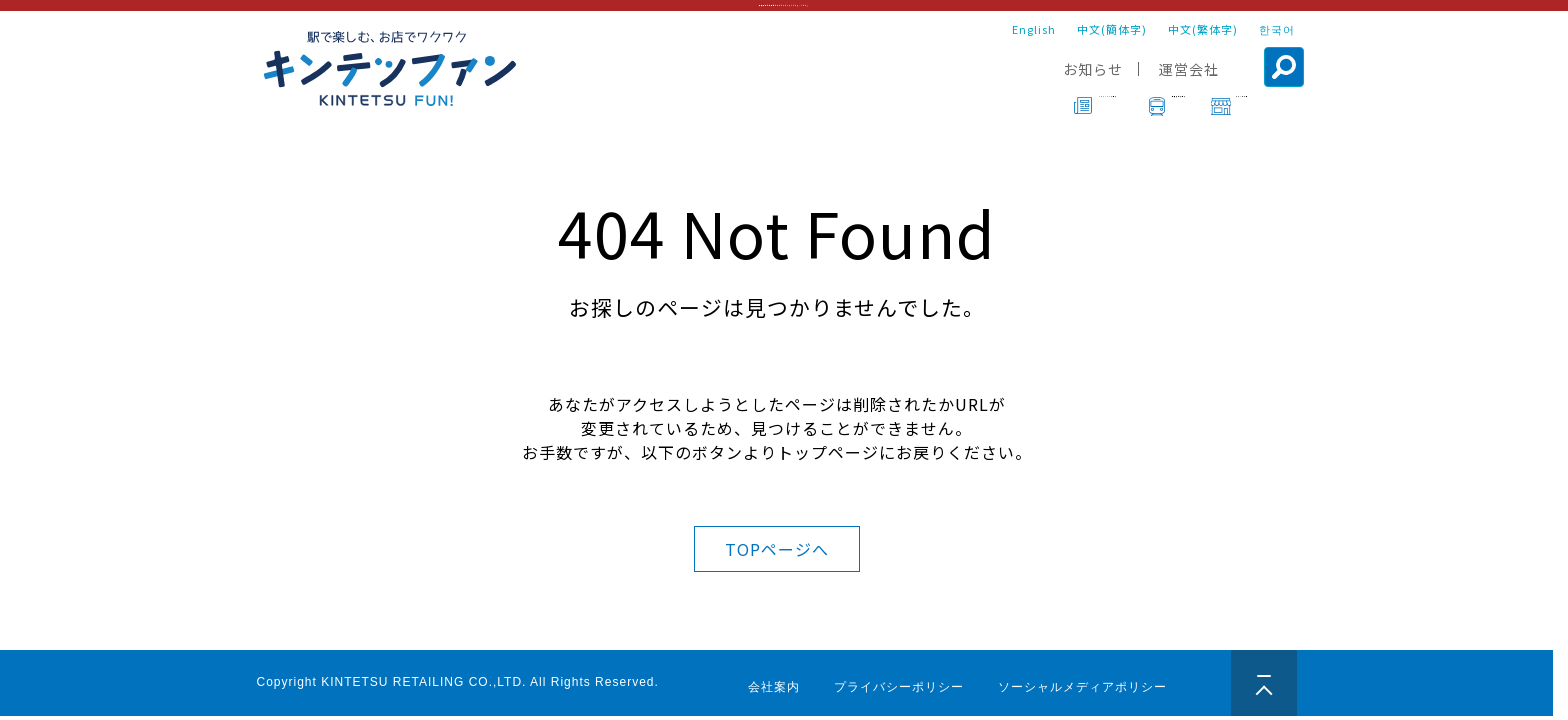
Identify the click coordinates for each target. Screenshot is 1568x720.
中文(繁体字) (1203, 48)
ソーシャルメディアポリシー (1082, 687)
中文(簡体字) (1112, 48)
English (1034, 48)
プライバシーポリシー (899, 687)
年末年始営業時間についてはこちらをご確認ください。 (784, 15)
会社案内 (774, 687)
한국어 (1277, 48)
